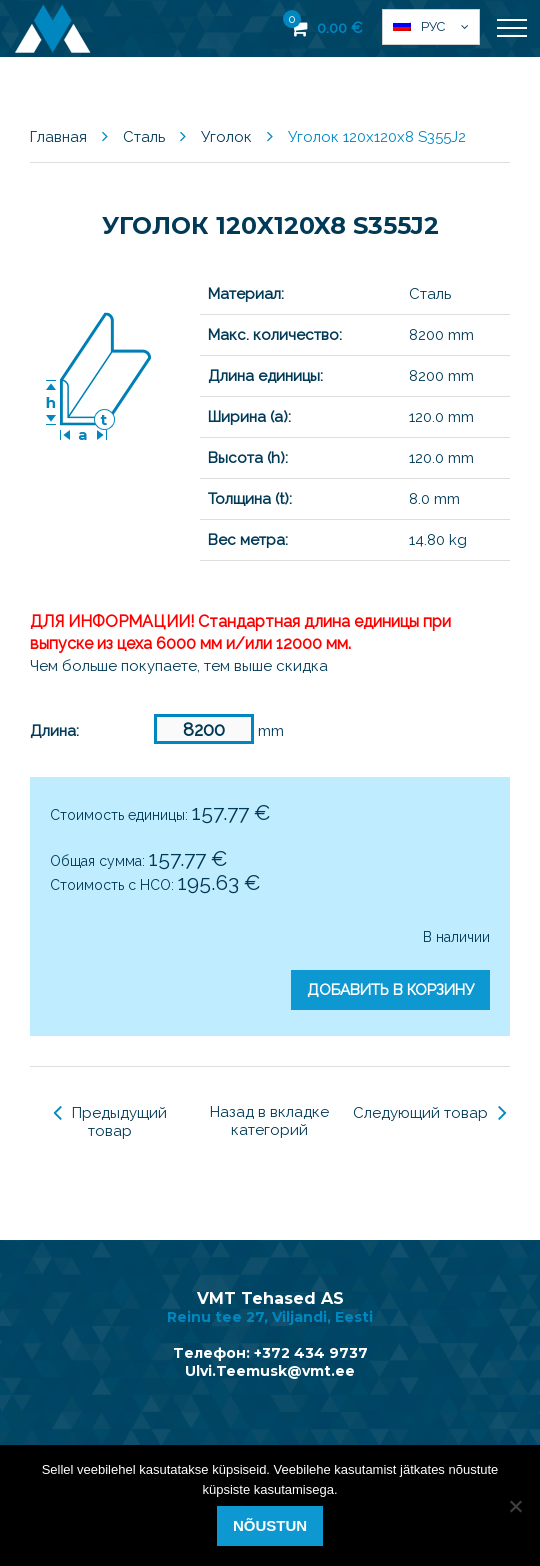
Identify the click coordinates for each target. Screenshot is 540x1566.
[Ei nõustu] (515, 1506)
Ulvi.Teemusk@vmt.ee (270, 1371)
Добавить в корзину (390, 990)
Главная (58, 137)
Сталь (144, 137)
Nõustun (270, 1525)
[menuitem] (431, 27)
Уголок (226, 137)
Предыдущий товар (110, 1122)
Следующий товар (430, 1113)
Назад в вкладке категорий (269, 1121)
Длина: (54, 731)
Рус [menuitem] (433, 26)
